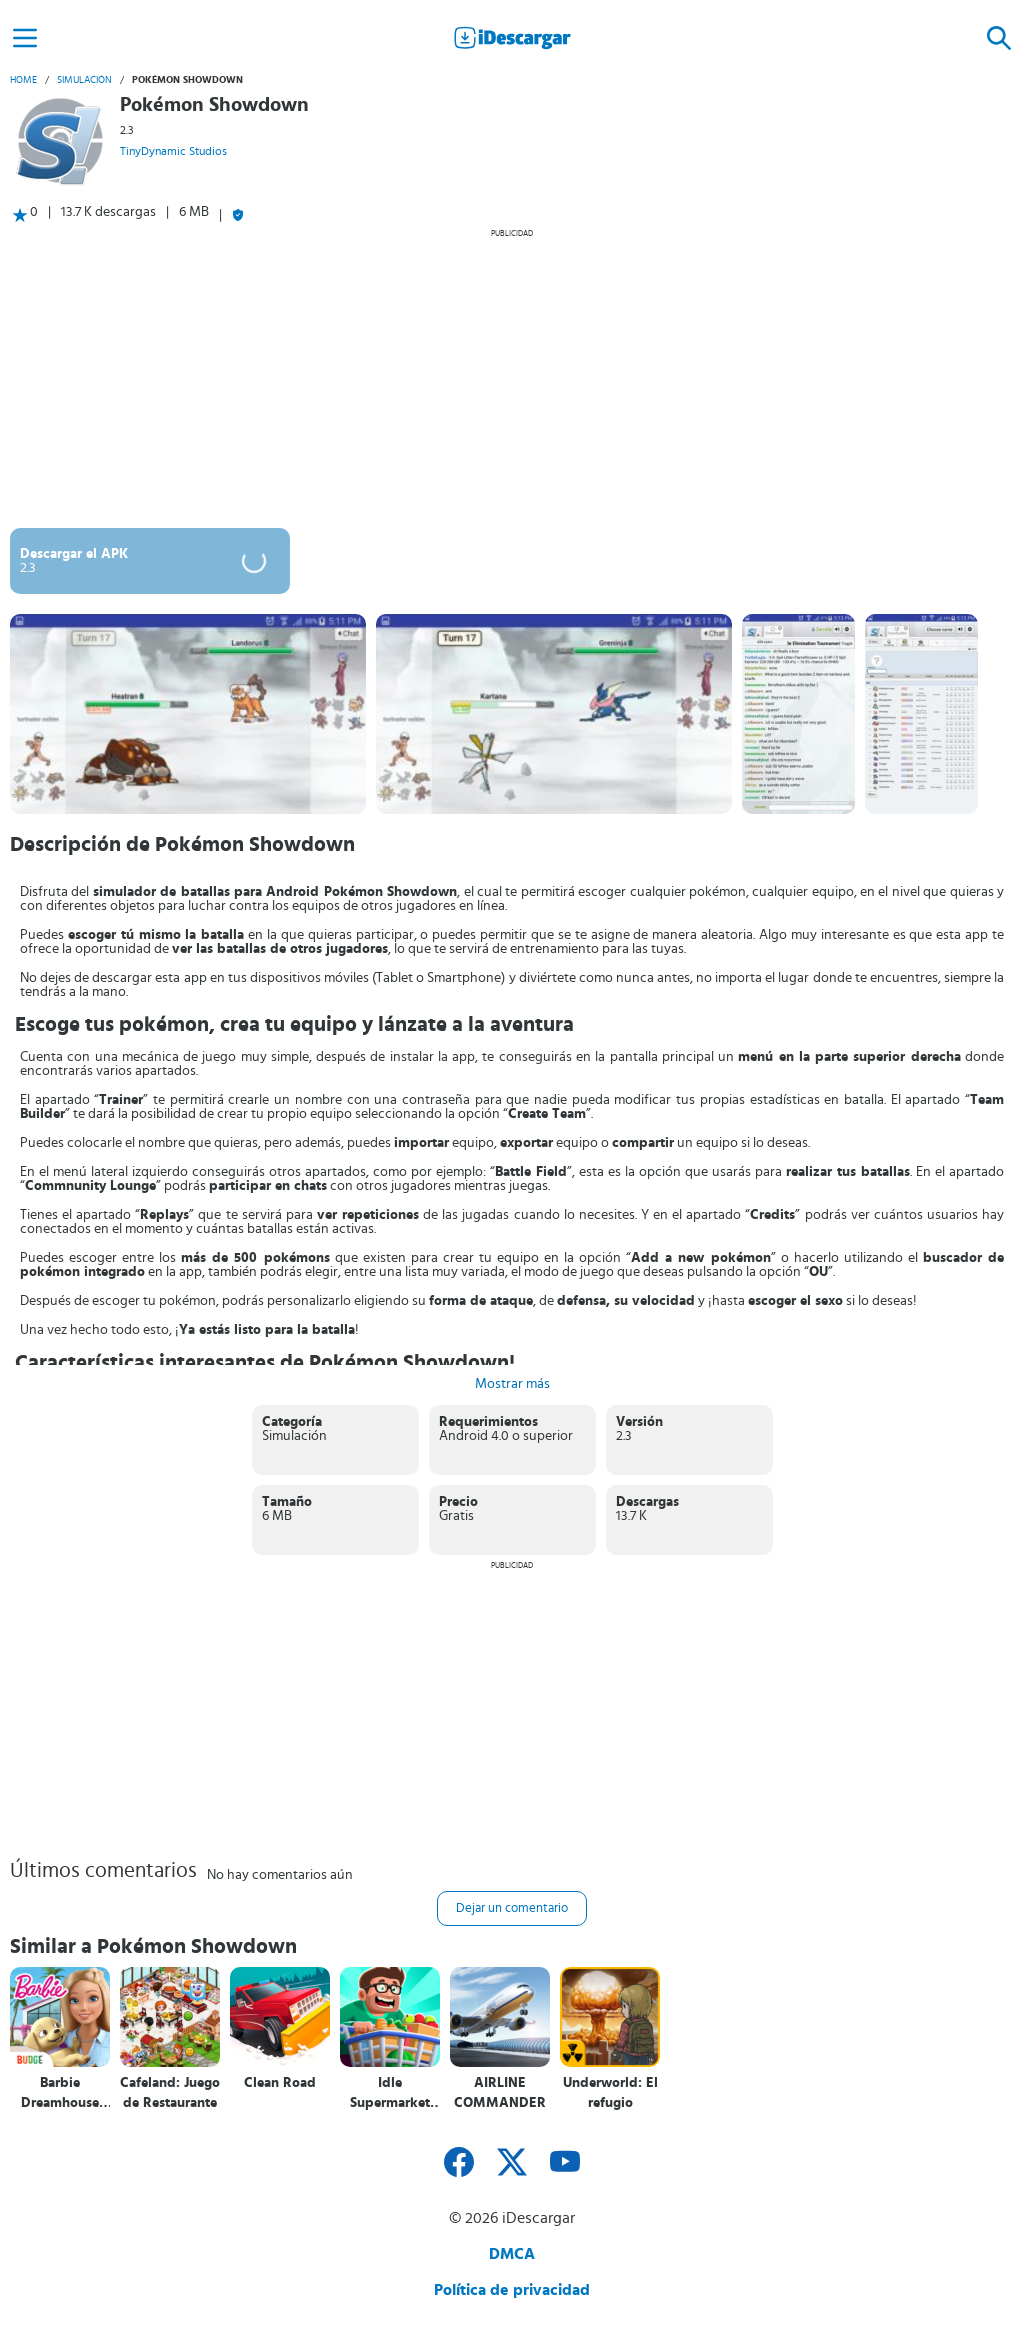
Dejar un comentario (512, 1908)
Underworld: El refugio (610, 2093)
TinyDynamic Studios (173, 151)
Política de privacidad (512, 2290)
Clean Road (280, 2083)
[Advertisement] (512, 378)
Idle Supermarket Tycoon (390, 2093)
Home (23, 80)
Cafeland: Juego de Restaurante (170, 2093)
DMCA (512, 2254)
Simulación (84, 80)
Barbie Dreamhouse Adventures (60, 2093)
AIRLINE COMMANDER (500, 2093)
